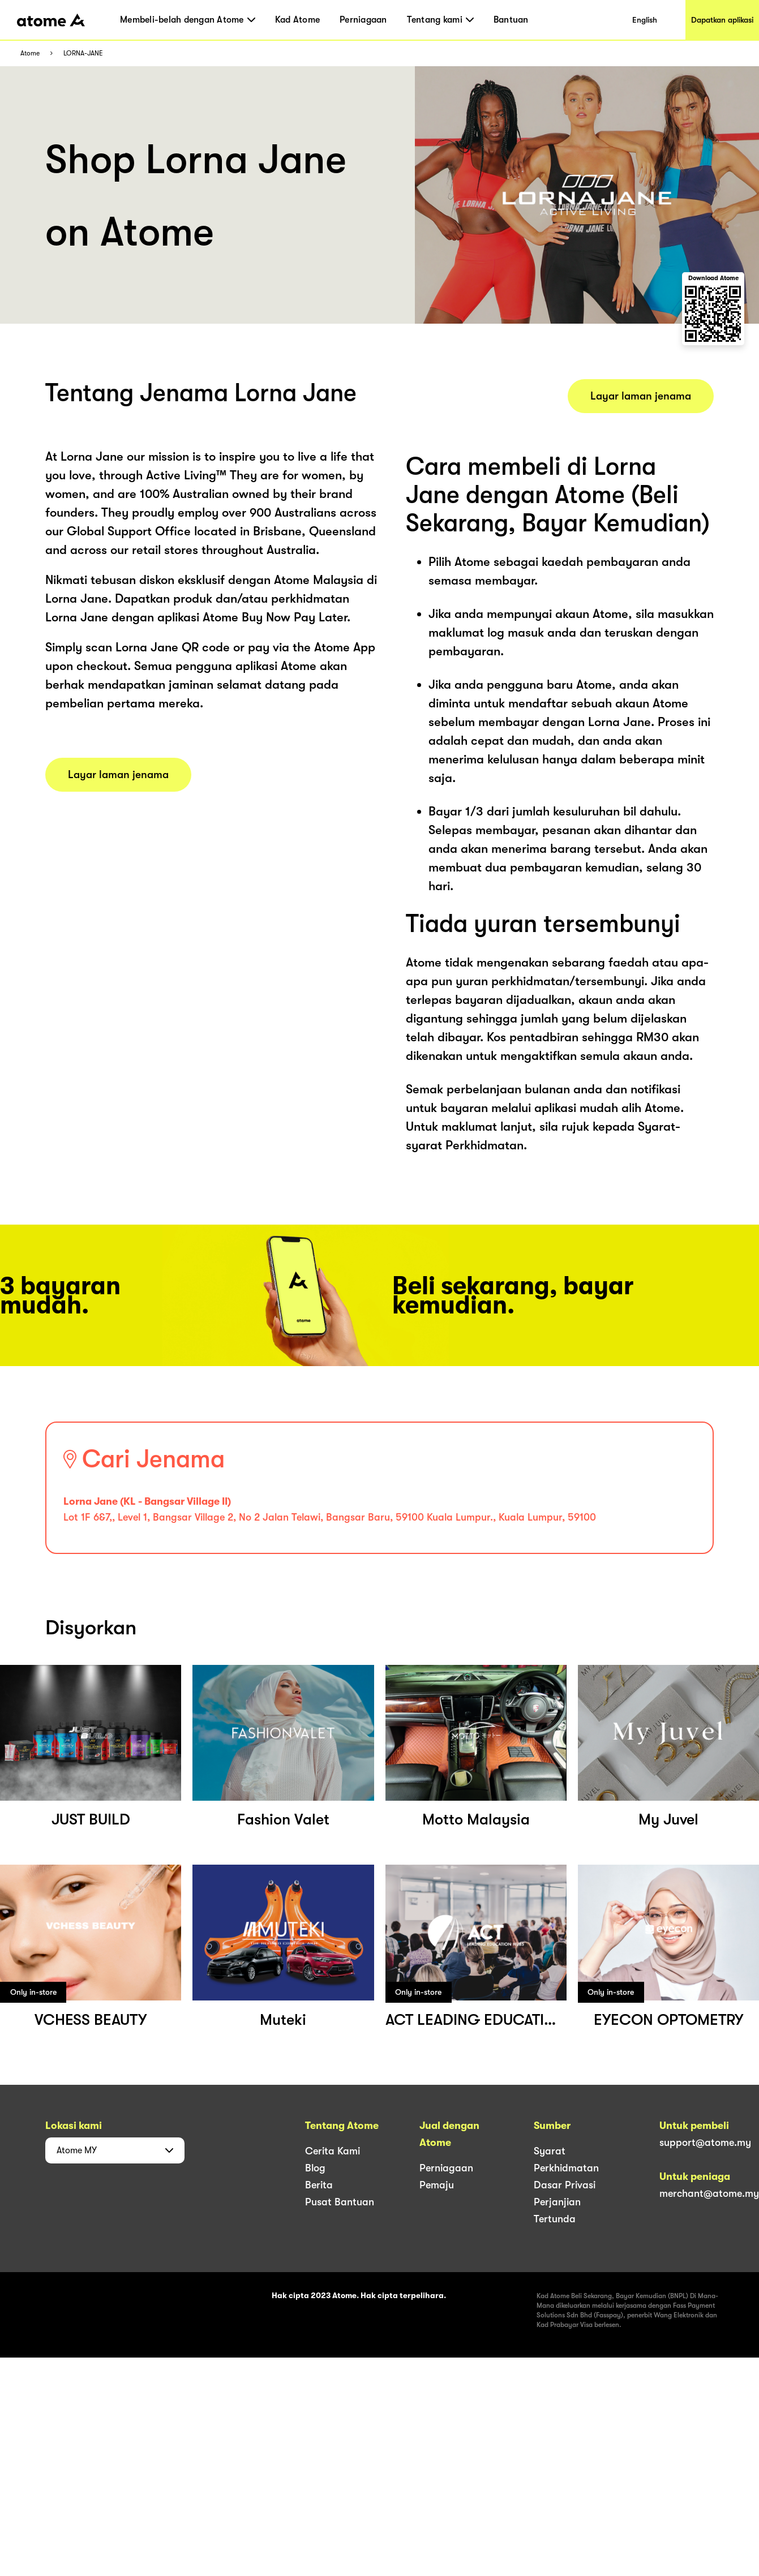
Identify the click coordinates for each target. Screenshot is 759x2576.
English (644, 19)
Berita (319, 2185)
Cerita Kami (332, 2151)
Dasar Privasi (564, 2185)
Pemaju (436, 2185)
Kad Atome (297, 20)
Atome (30, 53)
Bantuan (511, 20)
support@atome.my (705, 2142)
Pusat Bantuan (339, 2202)
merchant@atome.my (709, 2193)
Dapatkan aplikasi (722, 19)
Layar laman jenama (118, 774)
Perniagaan (363, 20)
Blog (315, 2168)
